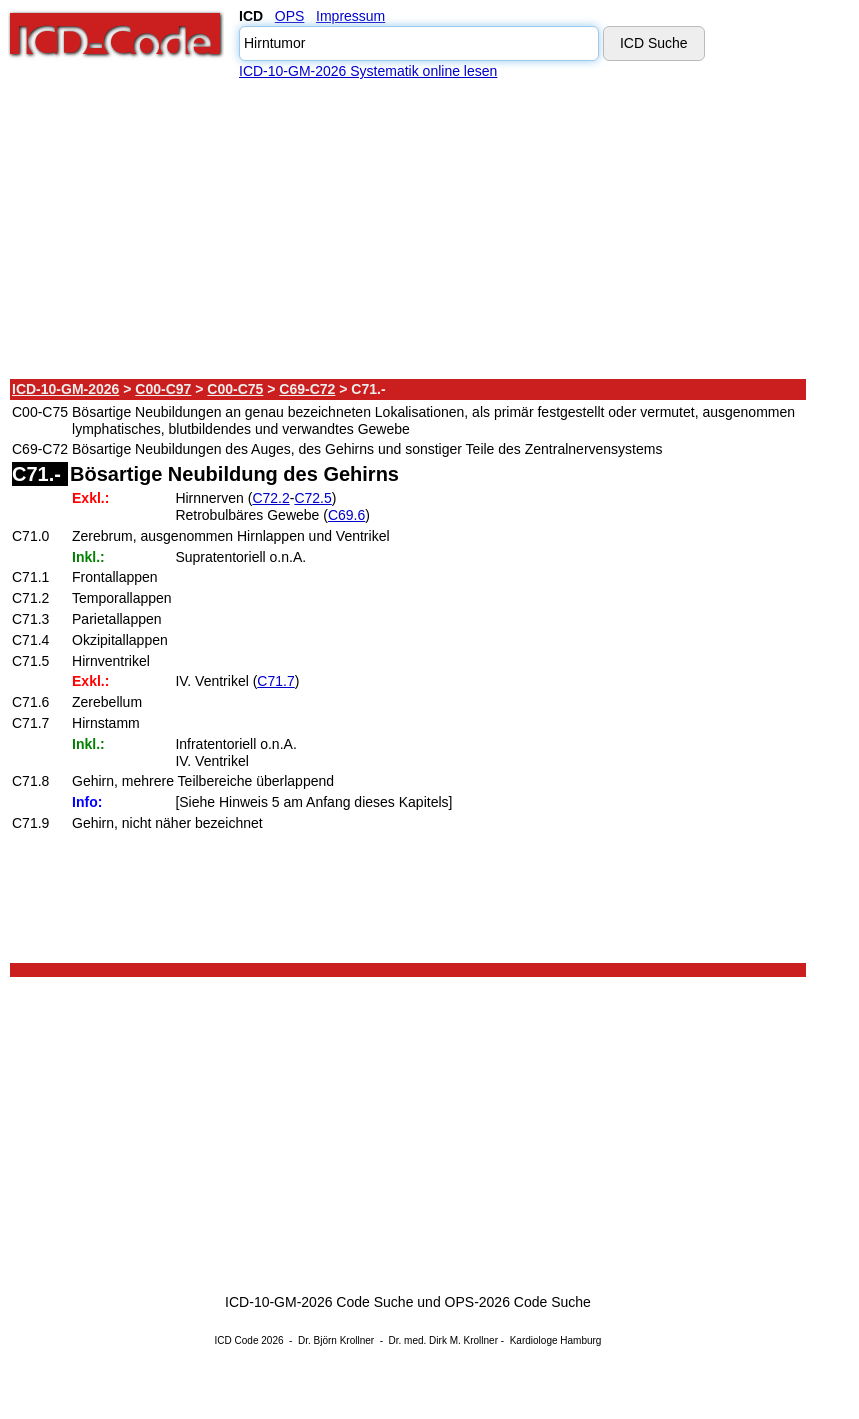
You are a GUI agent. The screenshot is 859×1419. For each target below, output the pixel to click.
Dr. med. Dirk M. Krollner (443, 1340)
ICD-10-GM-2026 (65, 389)
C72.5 (312, 498)
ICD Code (237, 1340)
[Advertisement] (409, 229)
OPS (290, 16)
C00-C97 (163, 389)
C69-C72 (307, 389)
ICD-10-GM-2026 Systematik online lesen (368, 71)
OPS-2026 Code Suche (518, 1302)
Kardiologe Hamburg (556, 1340)
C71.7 (275, 681)
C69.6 (346, 515)
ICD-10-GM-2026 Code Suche (319, 1302)
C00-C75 (235, 389)
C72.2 (270, 498)
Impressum (350, 16)
